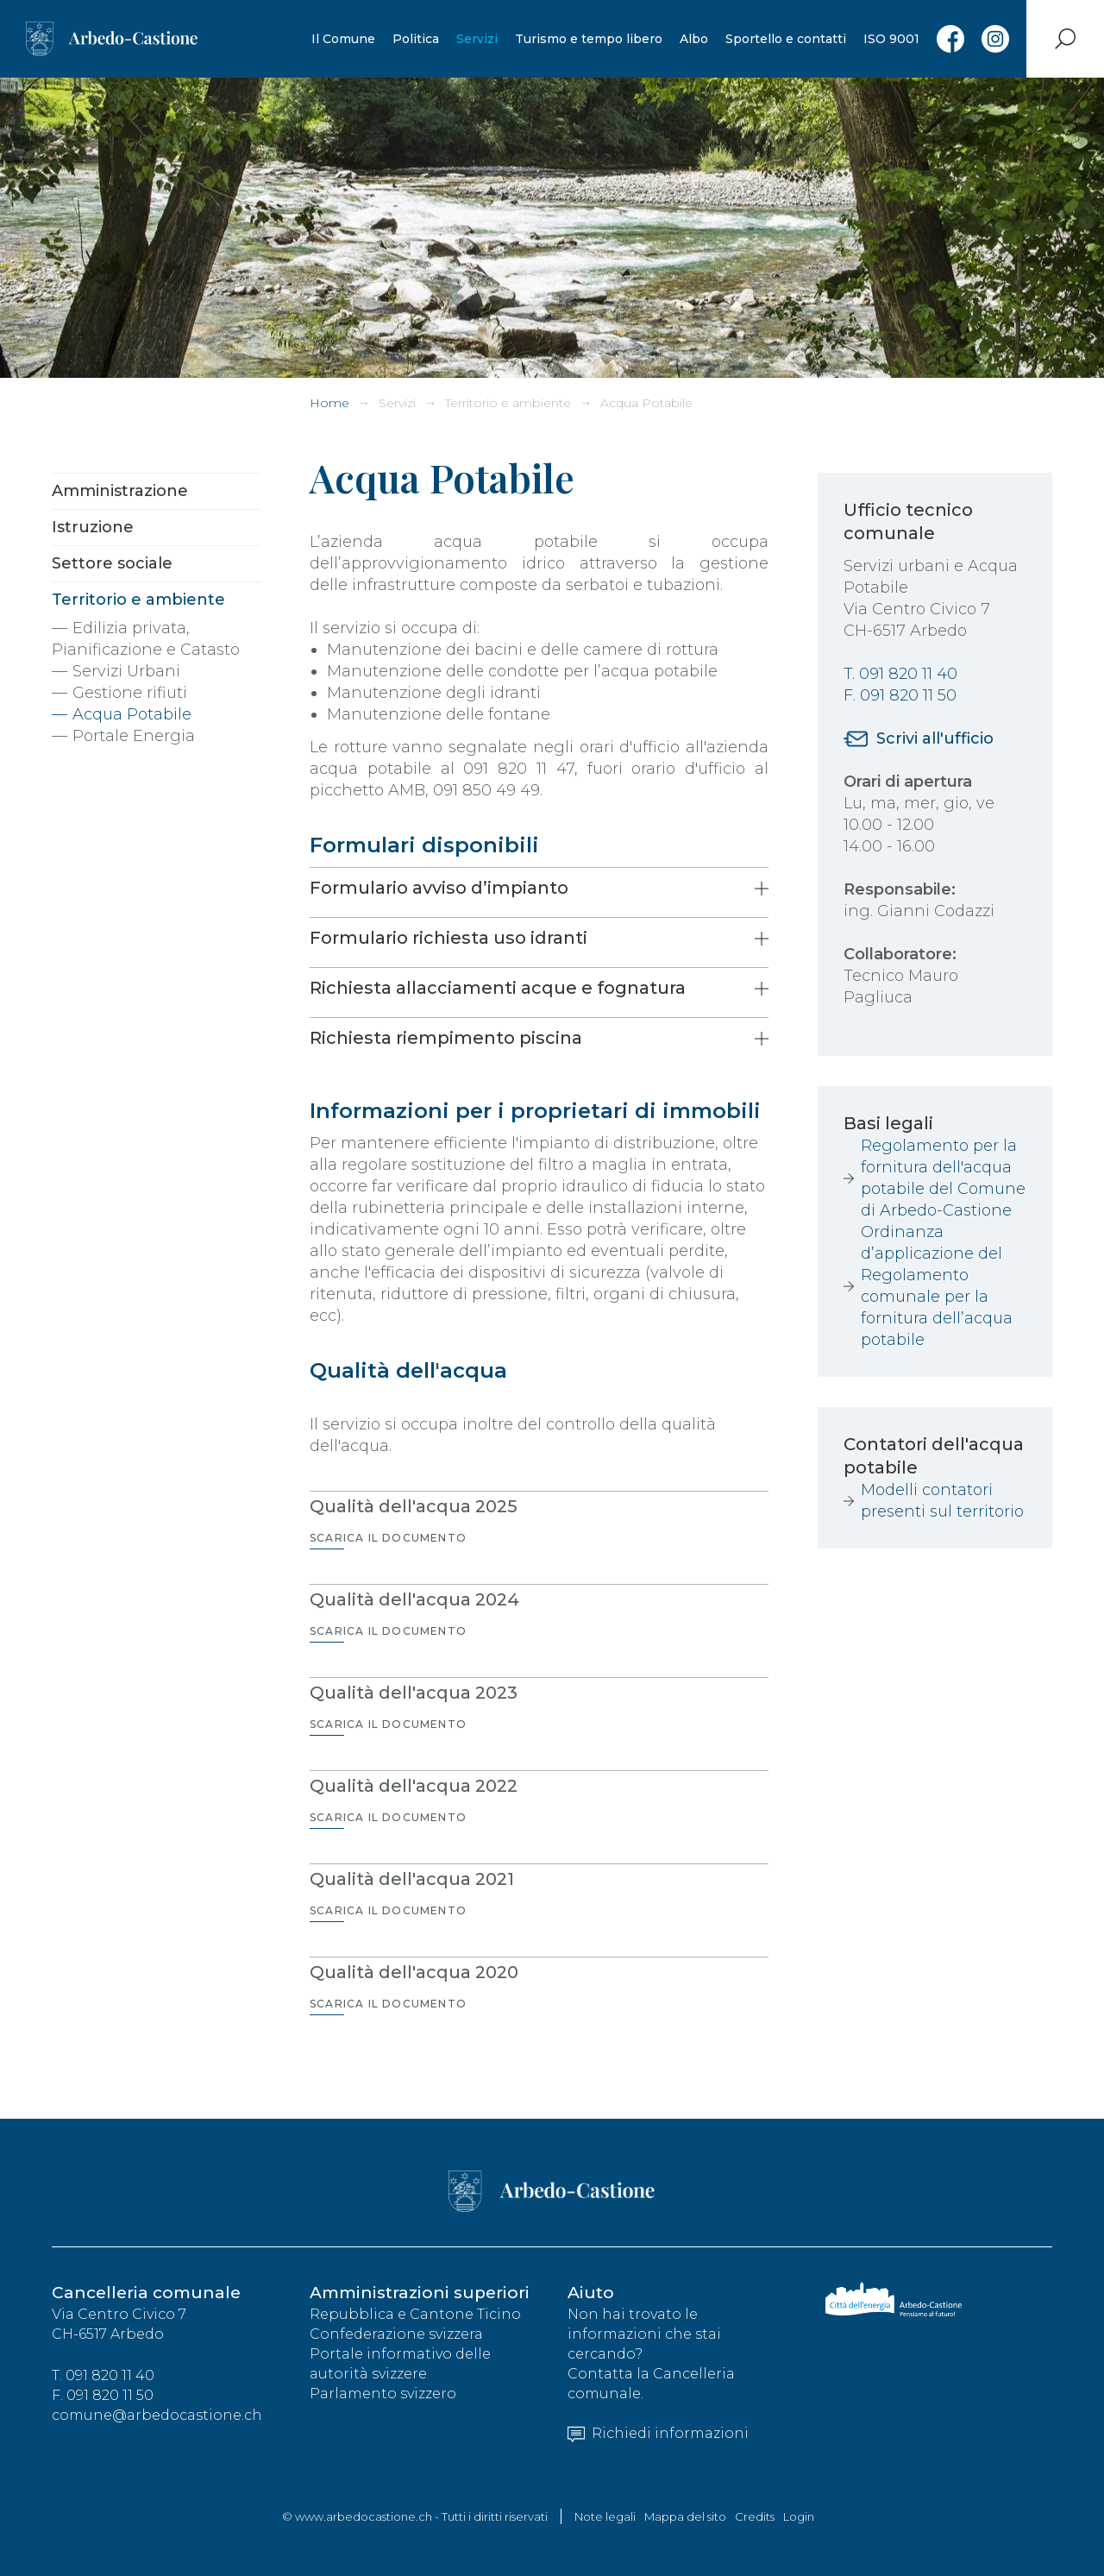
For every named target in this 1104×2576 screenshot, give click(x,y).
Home (329, 403)
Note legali (605, 2516)
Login (798, 2516)
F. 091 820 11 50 (900, 695)
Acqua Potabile (646, 403)
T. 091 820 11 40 (900, 673)
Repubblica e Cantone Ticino (415, 2314)
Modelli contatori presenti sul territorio (942, 1500)
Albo (694, 39)
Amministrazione (120, 490)
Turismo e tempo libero (588, 39)
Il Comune (343, 39)
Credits (755, 2516)
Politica (415, 39)
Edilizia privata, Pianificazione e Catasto (146, 639)
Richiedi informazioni (658, 2433)
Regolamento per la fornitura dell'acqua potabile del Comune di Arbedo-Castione (943, 1178)
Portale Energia (133, 735)
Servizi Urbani (126, 671)
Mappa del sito (685, 2516)
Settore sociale (112, 563)
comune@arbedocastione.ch (157, 2415)
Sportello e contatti (785, 39)
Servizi (477, 39)
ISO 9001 (891, 39)
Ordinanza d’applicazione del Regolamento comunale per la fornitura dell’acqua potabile (937, 1285)
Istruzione (93, 527)
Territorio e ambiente (508, 403)
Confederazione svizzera (396, 2334)
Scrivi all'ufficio (935, 738)
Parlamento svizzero (383, 2393)
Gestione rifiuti (129, 692)
